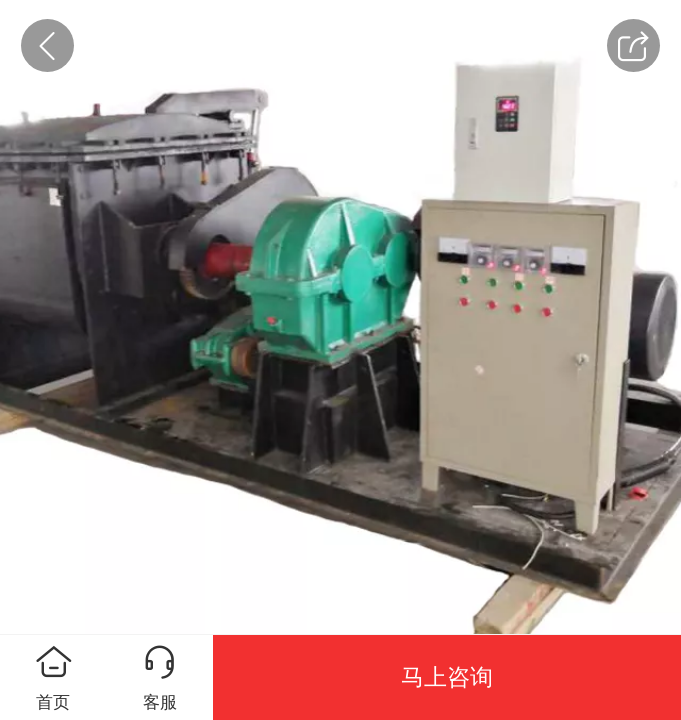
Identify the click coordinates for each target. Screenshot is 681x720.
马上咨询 (447, 677)
